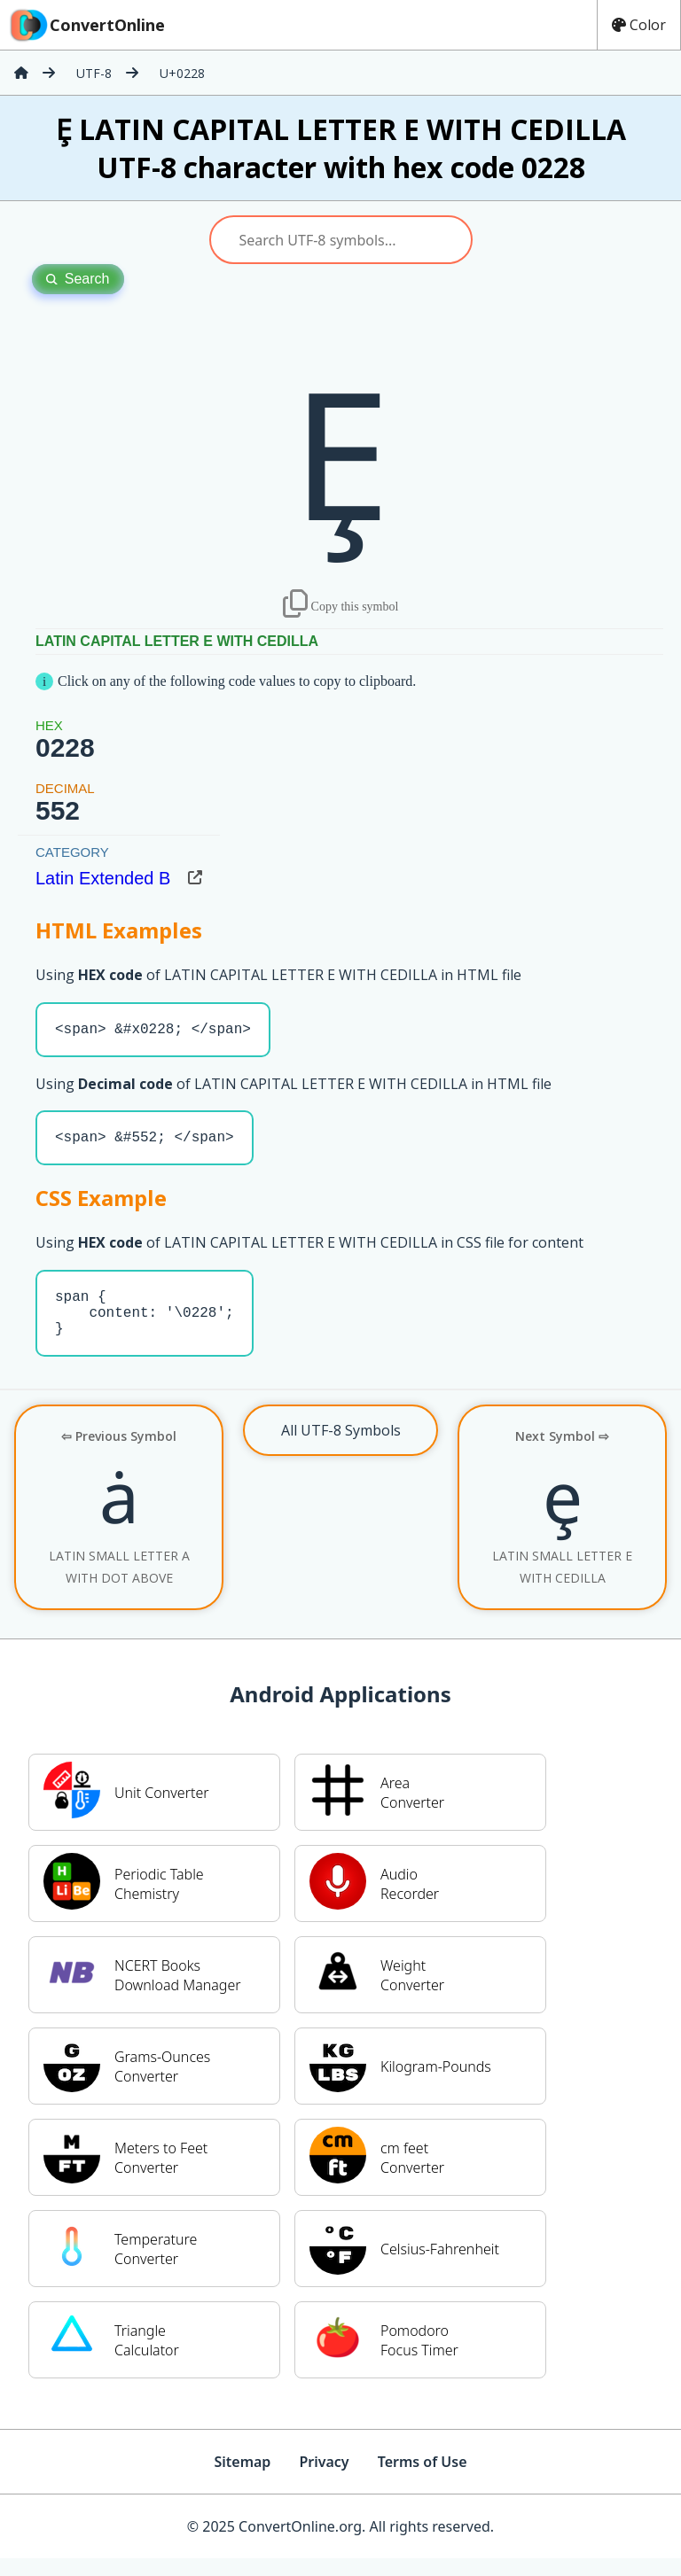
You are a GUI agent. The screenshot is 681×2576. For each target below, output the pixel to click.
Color (639, 25)
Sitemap (242, 2479)
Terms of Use (422, 2479)
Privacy (323, 2479)
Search (78, 278)
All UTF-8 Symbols (341, 1448)
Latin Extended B (102, 878)
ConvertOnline (86, 24)
